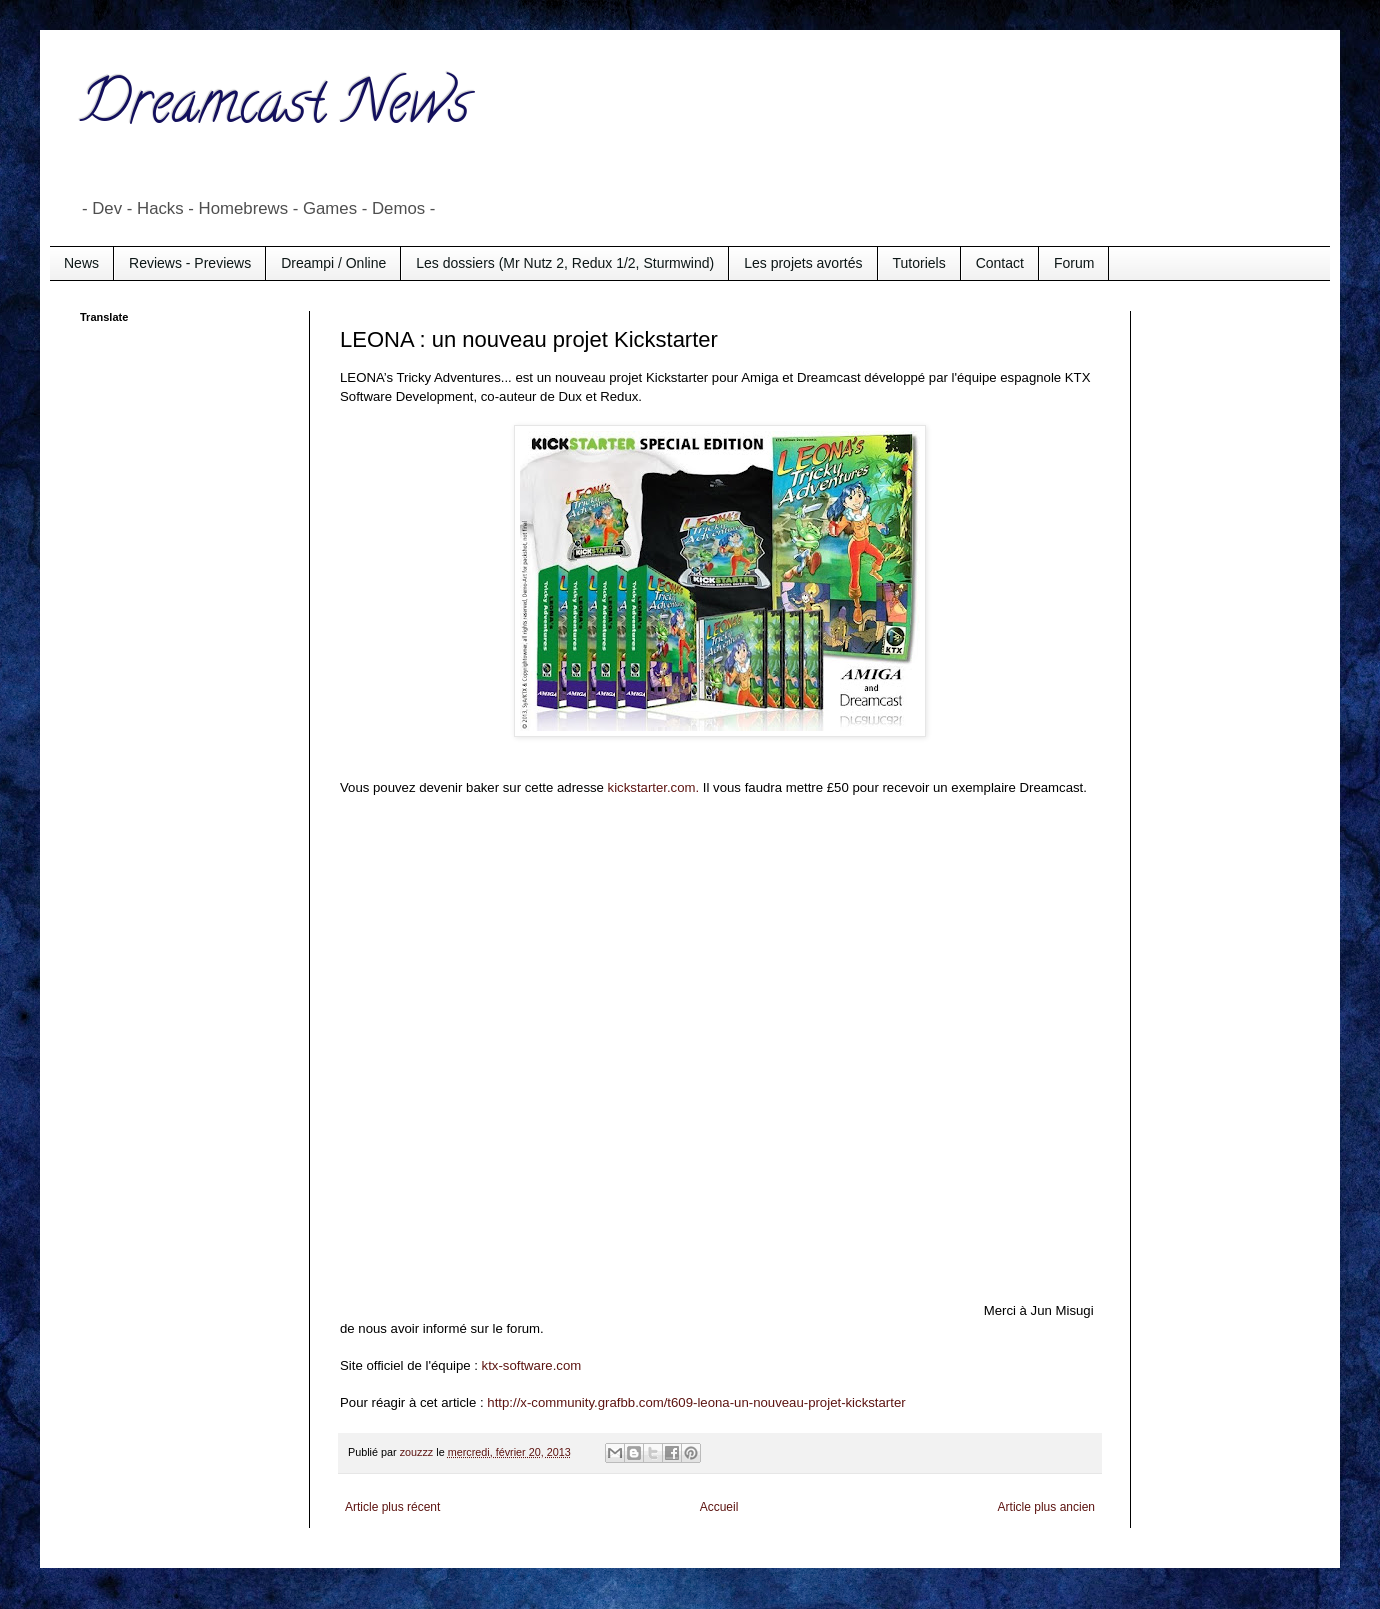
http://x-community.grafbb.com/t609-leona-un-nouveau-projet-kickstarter (696, 1402)
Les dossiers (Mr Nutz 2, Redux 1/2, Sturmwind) (565, 263)
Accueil (719, 1507)
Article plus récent (392, 1507)
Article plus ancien (1046, 1507)
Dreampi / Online (333, 263)
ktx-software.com (532, 1365)
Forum (1074, 263)
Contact (1000, 263)
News (81, 263)
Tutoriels (919, 263)
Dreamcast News (275, 109)
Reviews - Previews (190, 263)
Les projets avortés (803, 263)
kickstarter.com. (654, 787)
